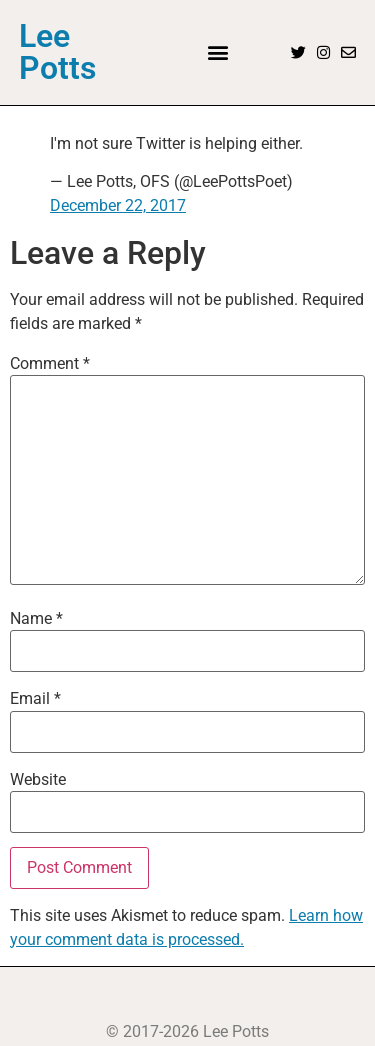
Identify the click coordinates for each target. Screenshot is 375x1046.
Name (36, 619)
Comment (50, 364)
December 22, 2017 (118, 205)
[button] (218, 52)
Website (38, 780)
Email (35, 699)
